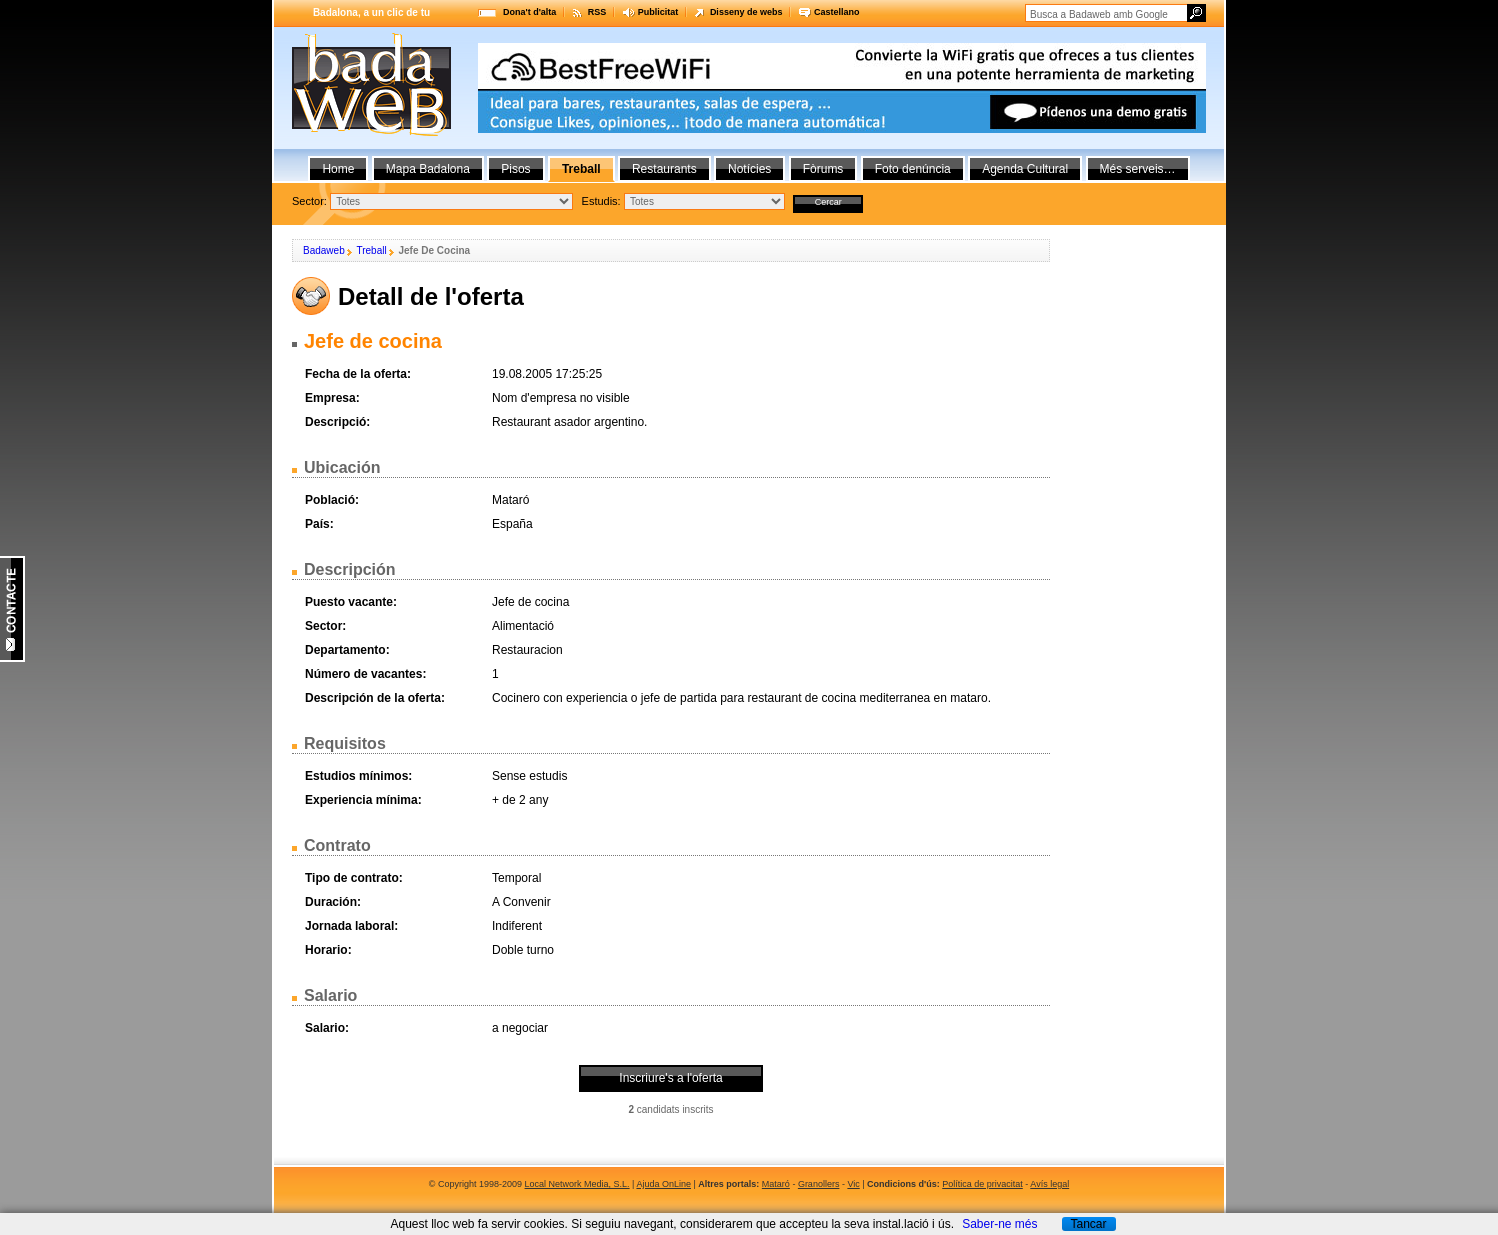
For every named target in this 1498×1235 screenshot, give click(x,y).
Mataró (776, 1184)
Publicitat (658, 12)
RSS (597, 12)
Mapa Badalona (428, 169)
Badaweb (324, 250)
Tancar (1088, 1224)
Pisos (515, 169)
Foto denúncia (913, 169)
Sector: (309, 201)
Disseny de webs (746, 12)
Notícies (749, 169)
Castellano (837, 12)
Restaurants (664, 169)
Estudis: (601, 201)
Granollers (819, 1184)
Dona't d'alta (529, 12)
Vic (853, 1184)
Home (338, 169)
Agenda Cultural (1025, 169)
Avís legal (1049, 1184)
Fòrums (823, 169)
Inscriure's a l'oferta (670, 1078)
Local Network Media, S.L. (577, 1184)
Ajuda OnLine (663, 1184)
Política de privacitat (982, 1184)
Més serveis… (1138, 169)
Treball (371, 250)
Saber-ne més (999, 1224)
